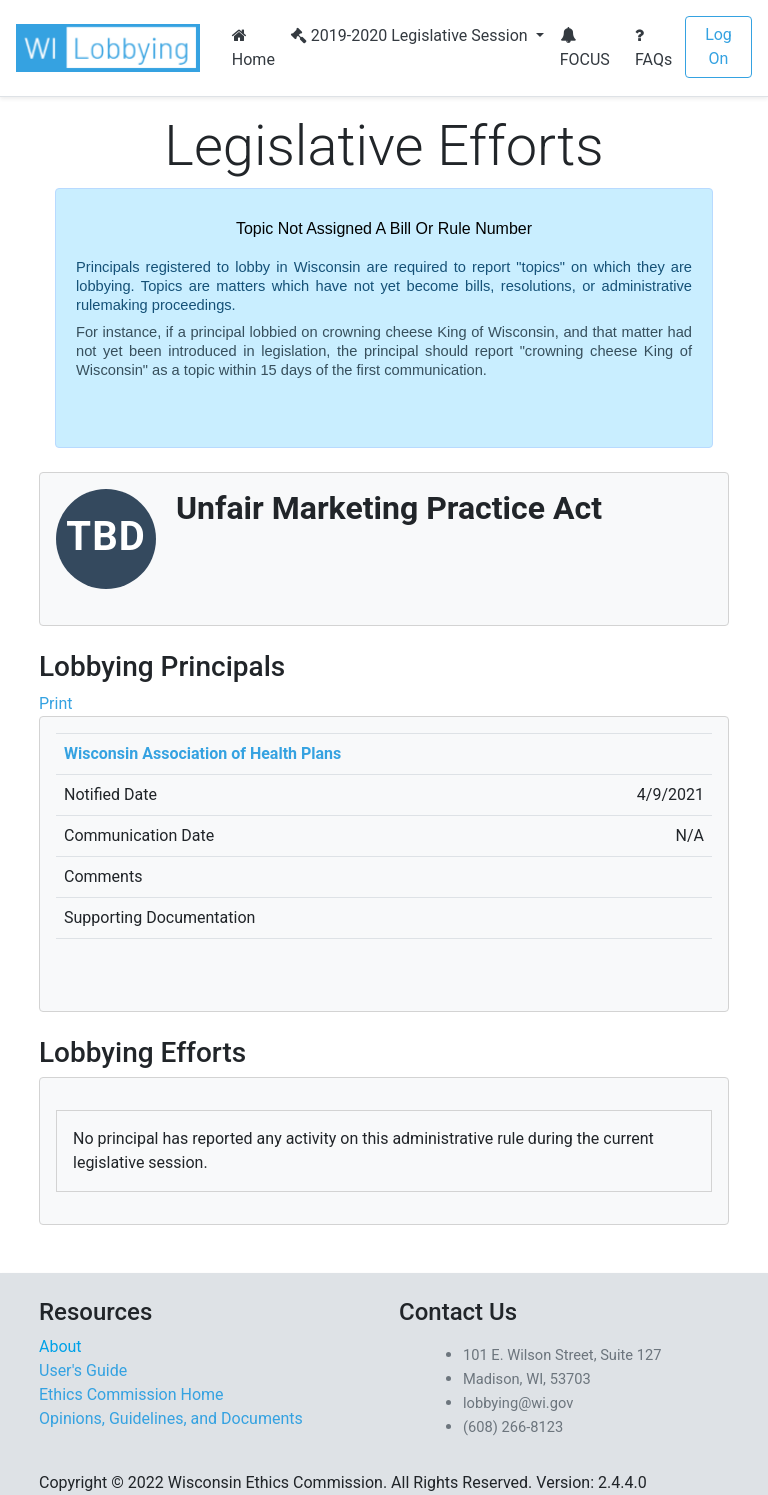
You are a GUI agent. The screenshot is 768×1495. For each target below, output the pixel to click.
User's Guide (83, 1370)
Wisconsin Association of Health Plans (202, 753)
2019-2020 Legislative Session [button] (411, 35)
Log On (718, 46)
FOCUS (585, 48)
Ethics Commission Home (131, 1394)
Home (253, 48)
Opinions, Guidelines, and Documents (171, 1418)
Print (55, 703)
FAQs (653, 48)
